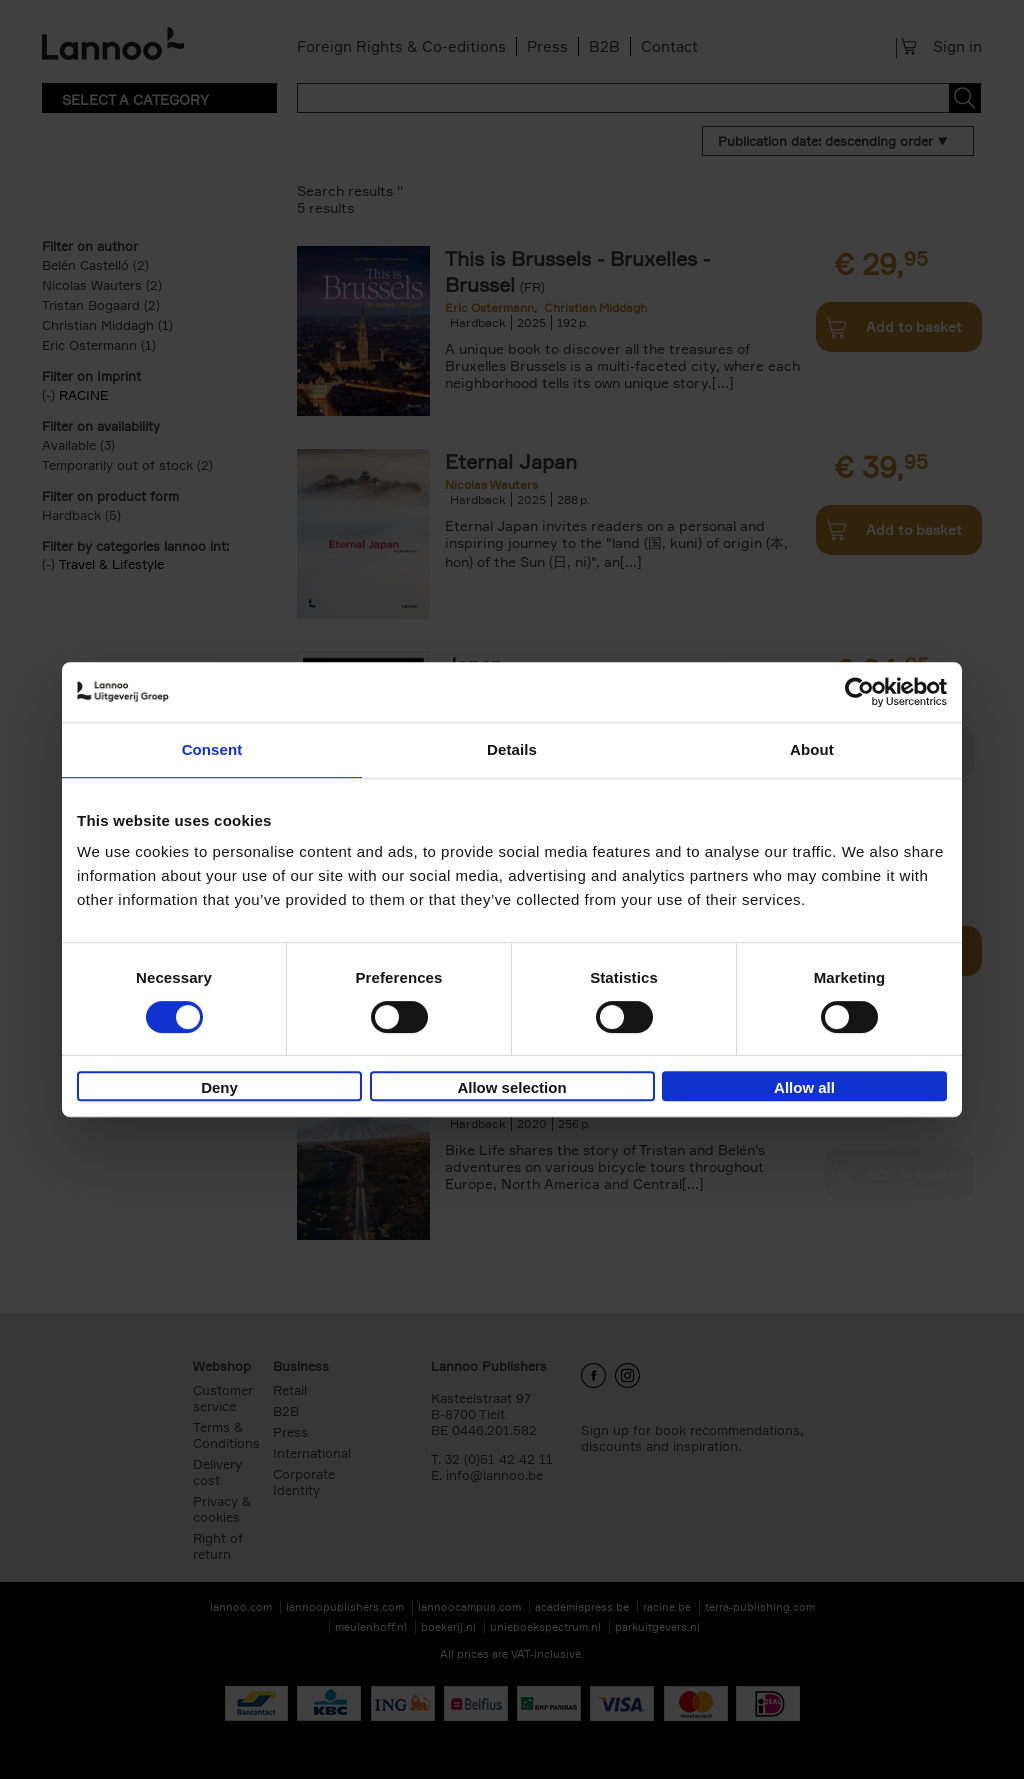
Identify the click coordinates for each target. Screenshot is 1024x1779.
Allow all (804, 1087)
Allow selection (511, 1087)
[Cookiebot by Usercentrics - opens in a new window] (859, 692)
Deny (219, 1087)
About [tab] (812, 749)
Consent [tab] (212, 749)
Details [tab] (512, 749)
